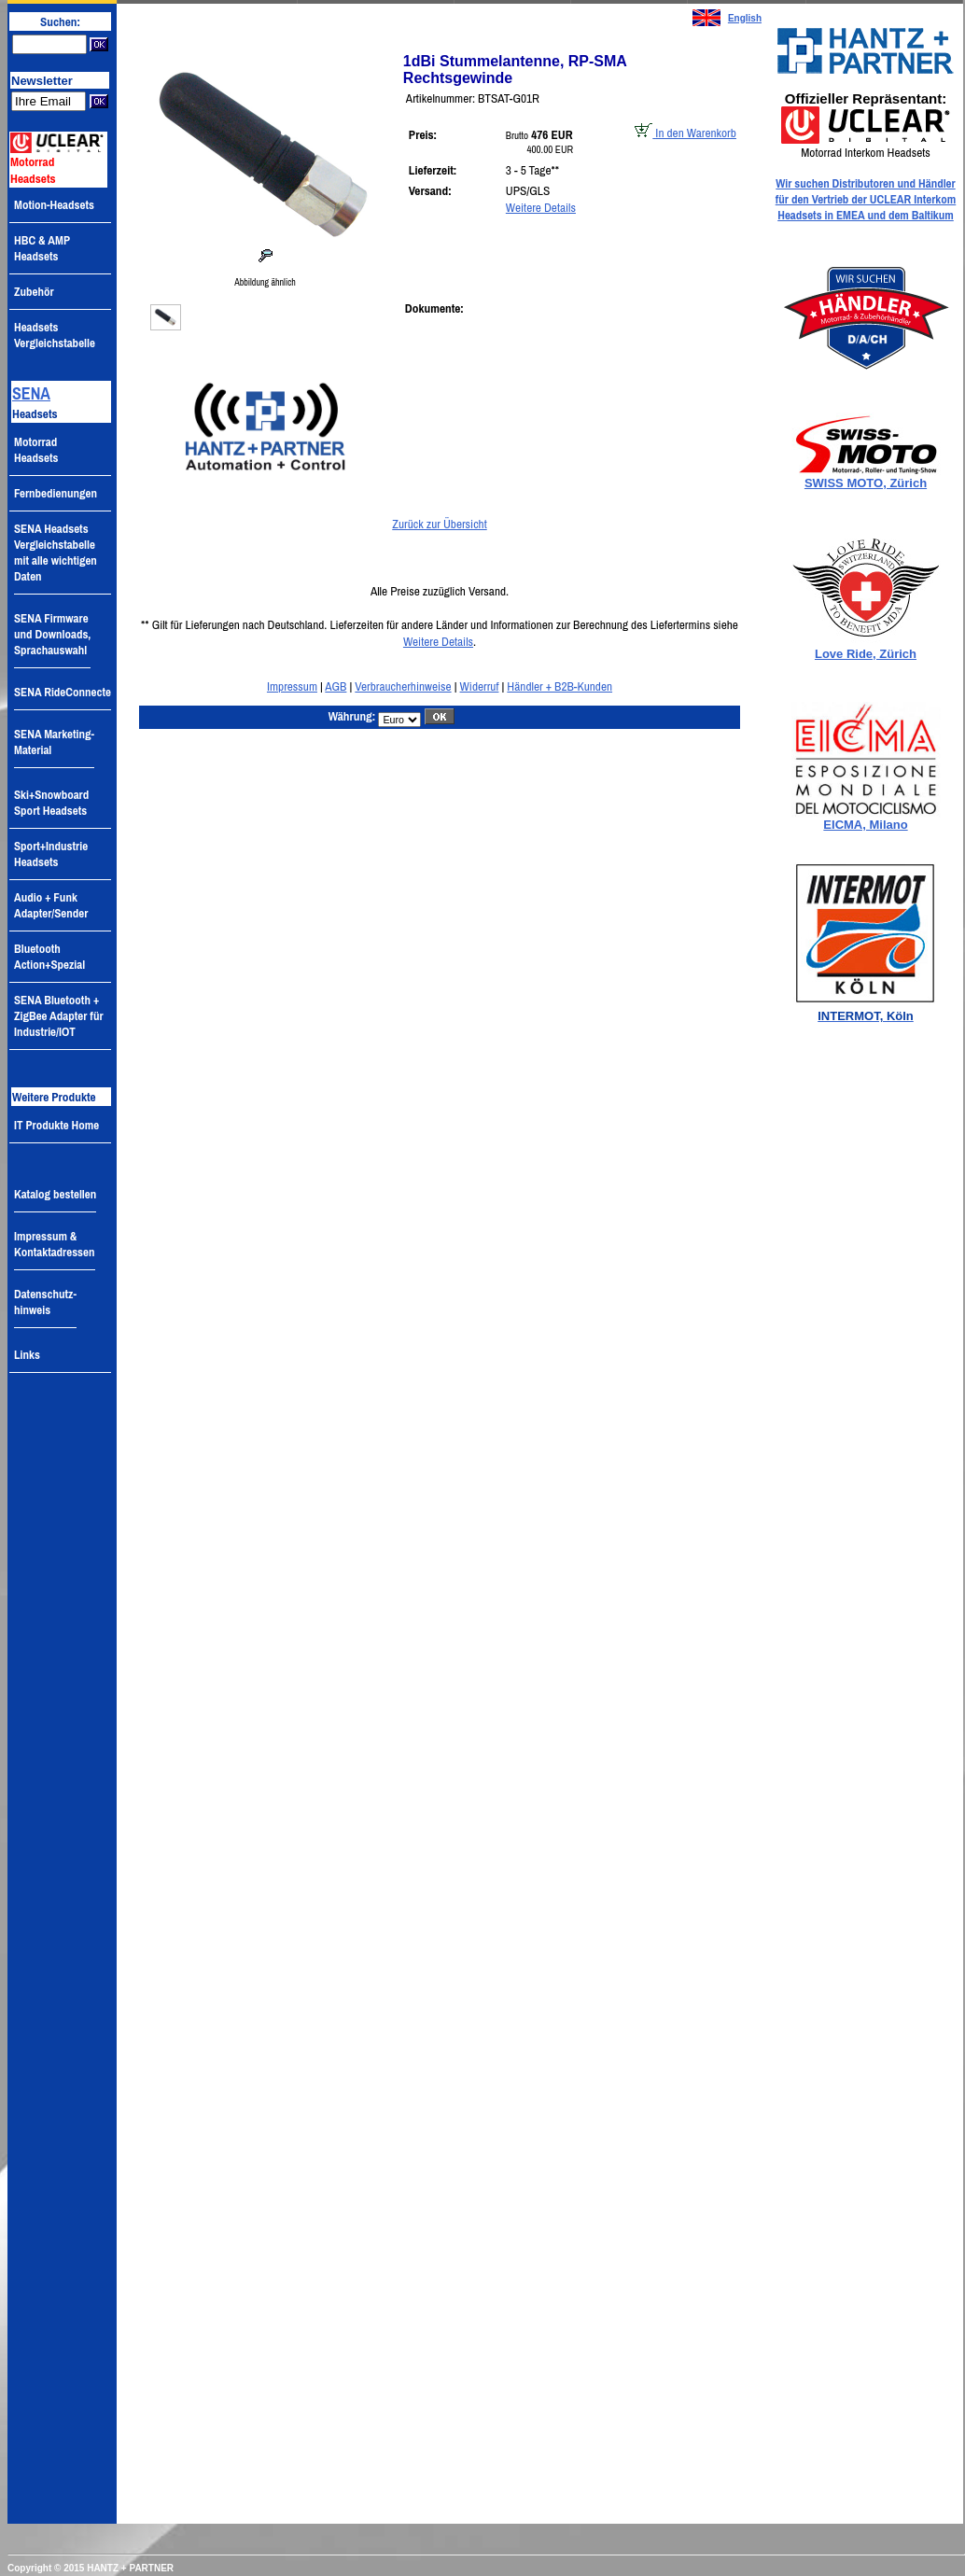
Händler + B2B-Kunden (559, 686)
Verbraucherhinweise (403, 686)
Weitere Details (541, 207)
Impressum (292, 686)
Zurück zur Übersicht (439, 523)
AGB (335, 686)
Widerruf (479, 686)
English (745, 18)
